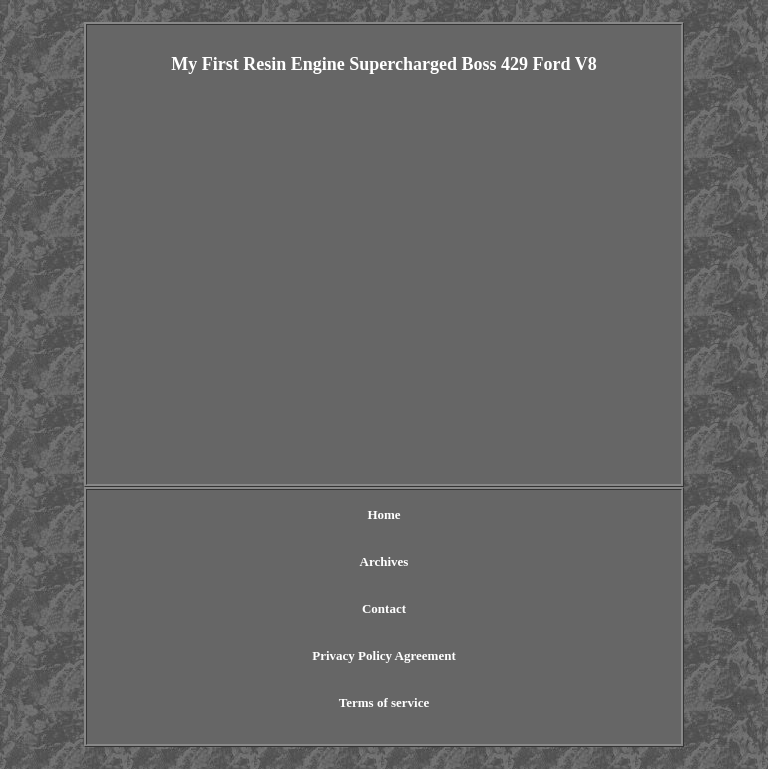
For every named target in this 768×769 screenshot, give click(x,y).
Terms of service (384, 702)
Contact (384, 608)
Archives (384, 561)
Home (383, 514)
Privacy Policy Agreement (383, 655)
